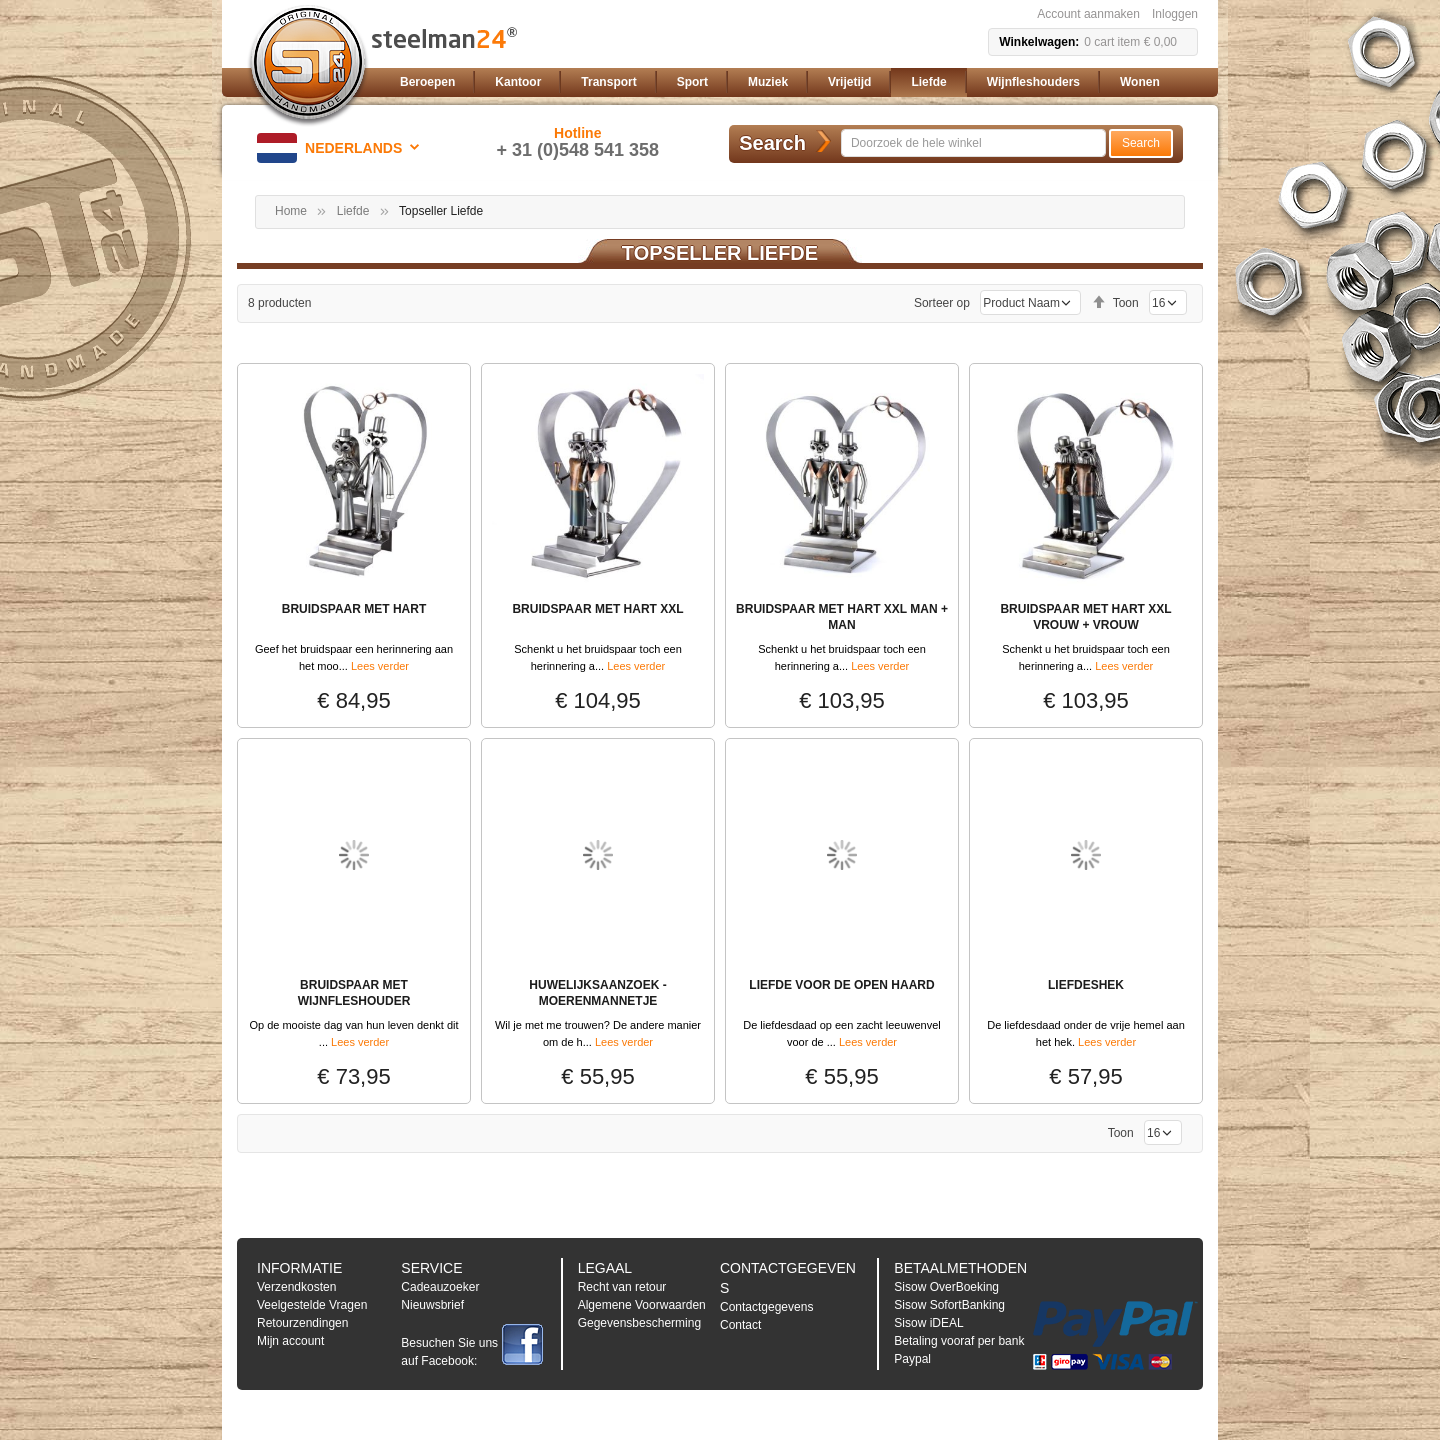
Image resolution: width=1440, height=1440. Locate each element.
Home (291, 211)
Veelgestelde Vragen (312, 1305)
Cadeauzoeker (440, 1287)
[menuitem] (427, 82)
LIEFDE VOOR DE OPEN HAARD (841, 985)
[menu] (795, 82)
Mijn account (290, 1341)
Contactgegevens (766, 1307)
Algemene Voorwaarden (642, 1305)
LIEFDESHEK (1086, 985)
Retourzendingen (302, 1323)
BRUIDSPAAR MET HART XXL (597, 609)
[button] (341, 148)
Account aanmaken (1088, 14)
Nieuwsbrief (432, 1305)
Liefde (353, 211)
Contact (740, 1325)
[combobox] (973, 143)
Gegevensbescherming (639, 1323)
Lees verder (380, 666)
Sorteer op (942, 303)
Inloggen (1175, 14)
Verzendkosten (296, 1287)
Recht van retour (622, 1287)
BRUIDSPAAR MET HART (354, 609)
